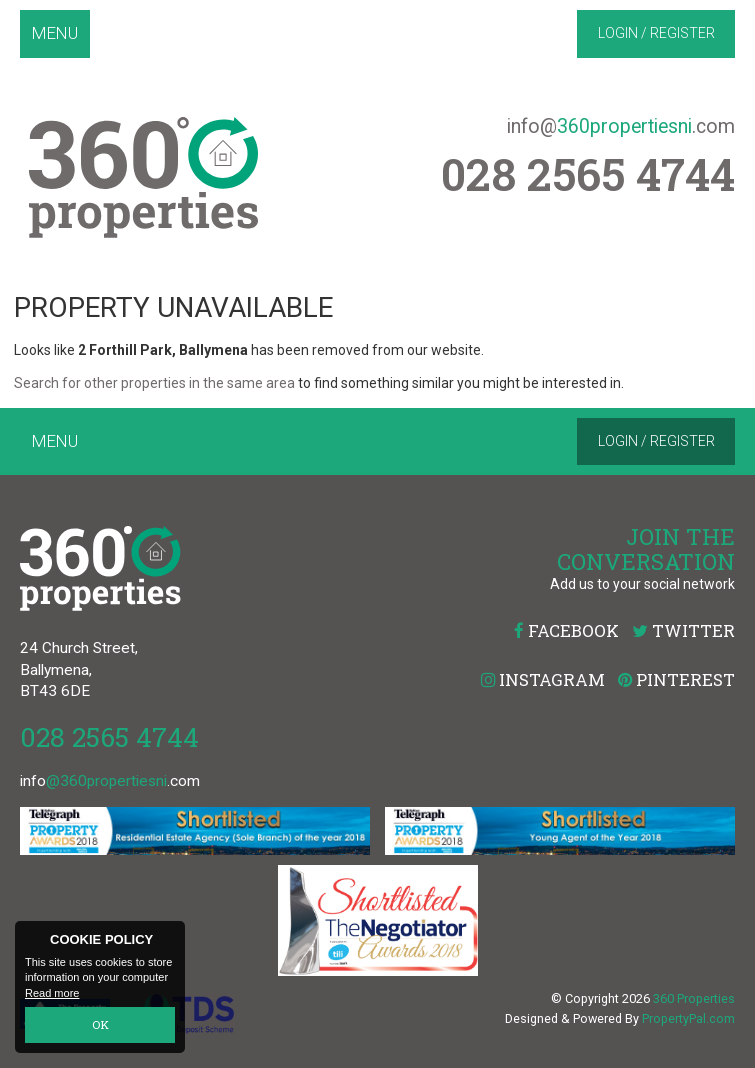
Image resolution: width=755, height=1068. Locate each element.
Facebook (566, 630)
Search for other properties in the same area (154, 383)
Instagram (543, 679)
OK (100, 1025)
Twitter (683, 630)
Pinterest (676, 679)
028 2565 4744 (109, 736)
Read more (52, 994)
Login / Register (656, 33)
